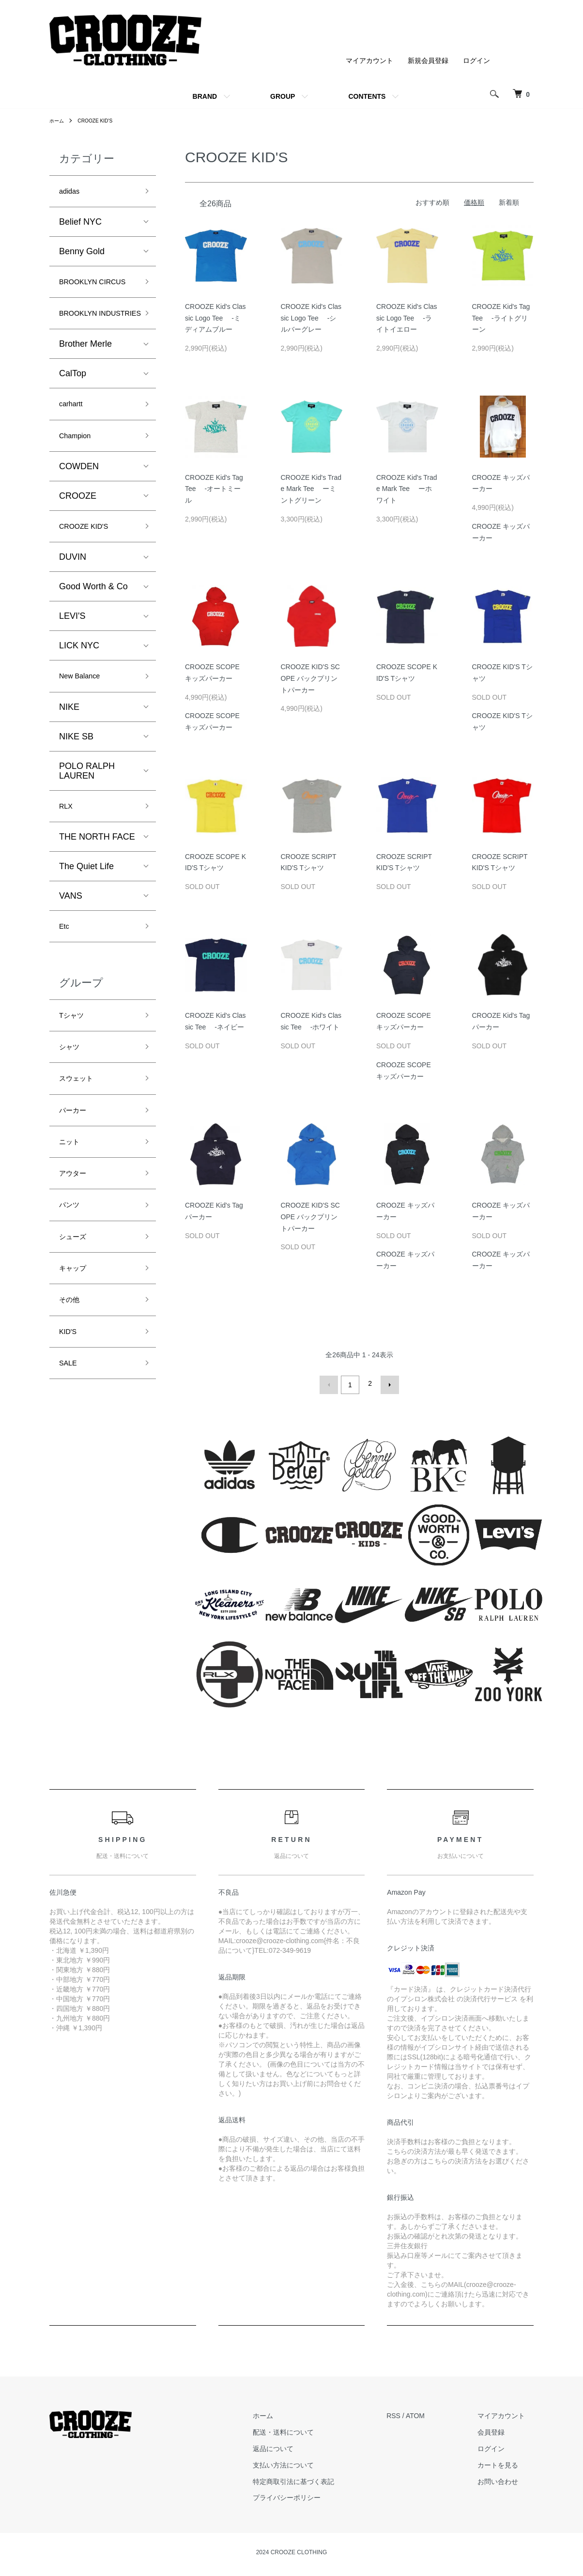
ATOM (433, 2413)
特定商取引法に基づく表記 (320, 2478)
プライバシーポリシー (313, 2495)
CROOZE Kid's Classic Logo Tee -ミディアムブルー (215, 318)
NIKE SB (76, 787)
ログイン (476, 60)
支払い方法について (309, 2462)
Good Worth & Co (93, 634)
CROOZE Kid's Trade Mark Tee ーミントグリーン (311, 489)
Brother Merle (85, 383)
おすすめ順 (432, 202)
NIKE (69, 758)
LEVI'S (72, 664)
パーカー (76, 1177)
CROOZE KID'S (101, 120)
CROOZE (77, 541)
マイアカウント (369, 60)
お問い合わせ (506, 2478)
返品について (299, 2446)
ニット (72, 1212)
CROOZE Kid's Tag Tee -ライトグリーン (501, 318)
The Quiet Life (86, 920)
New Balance (84, 725)
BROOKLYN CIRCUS (83, 293)
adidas (72, 193)
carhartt (74, 444)
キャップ (76, 1351)
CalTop (72, 412)
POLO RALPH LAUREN (87, 821)
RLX (67, 858)
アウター (76, 1247)
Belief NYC (80, 225)
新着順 (509, 202)
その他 (72, 1386)
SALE (70, 1455)
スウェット (81, 1143)
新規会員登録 (428, 60)
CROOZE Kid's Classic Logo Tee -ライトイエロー (406, 318)
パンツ (72, 1282)
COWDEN (79, 511)
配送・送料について (309, 2429)
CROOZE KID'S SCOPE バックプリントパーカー (310, 678)
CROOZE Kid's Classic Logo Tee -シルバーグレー (311, 318)
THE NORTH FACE (97, 891)
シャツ (72, 1108)
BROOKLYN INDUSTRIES (85, 343)
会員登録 (499, 2429)
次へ (387, 1383)
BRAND (205, 96)
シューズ (76, 1316)
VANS (70, 950)
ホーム (58, 120)
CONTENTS (366, 96)
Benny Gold (82, 254)
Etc (65, 982)
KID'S (70, 1420)
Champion (79, 479)
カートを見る (506, 2462)
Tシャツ (75, 1074)
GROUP (282, 96)
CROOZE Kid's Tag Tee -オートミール (214, 489)
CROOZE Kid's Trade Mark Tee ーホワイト (406, 489)
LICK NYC (79, 693)
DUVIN (72, 605)
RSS (411, 2413)
